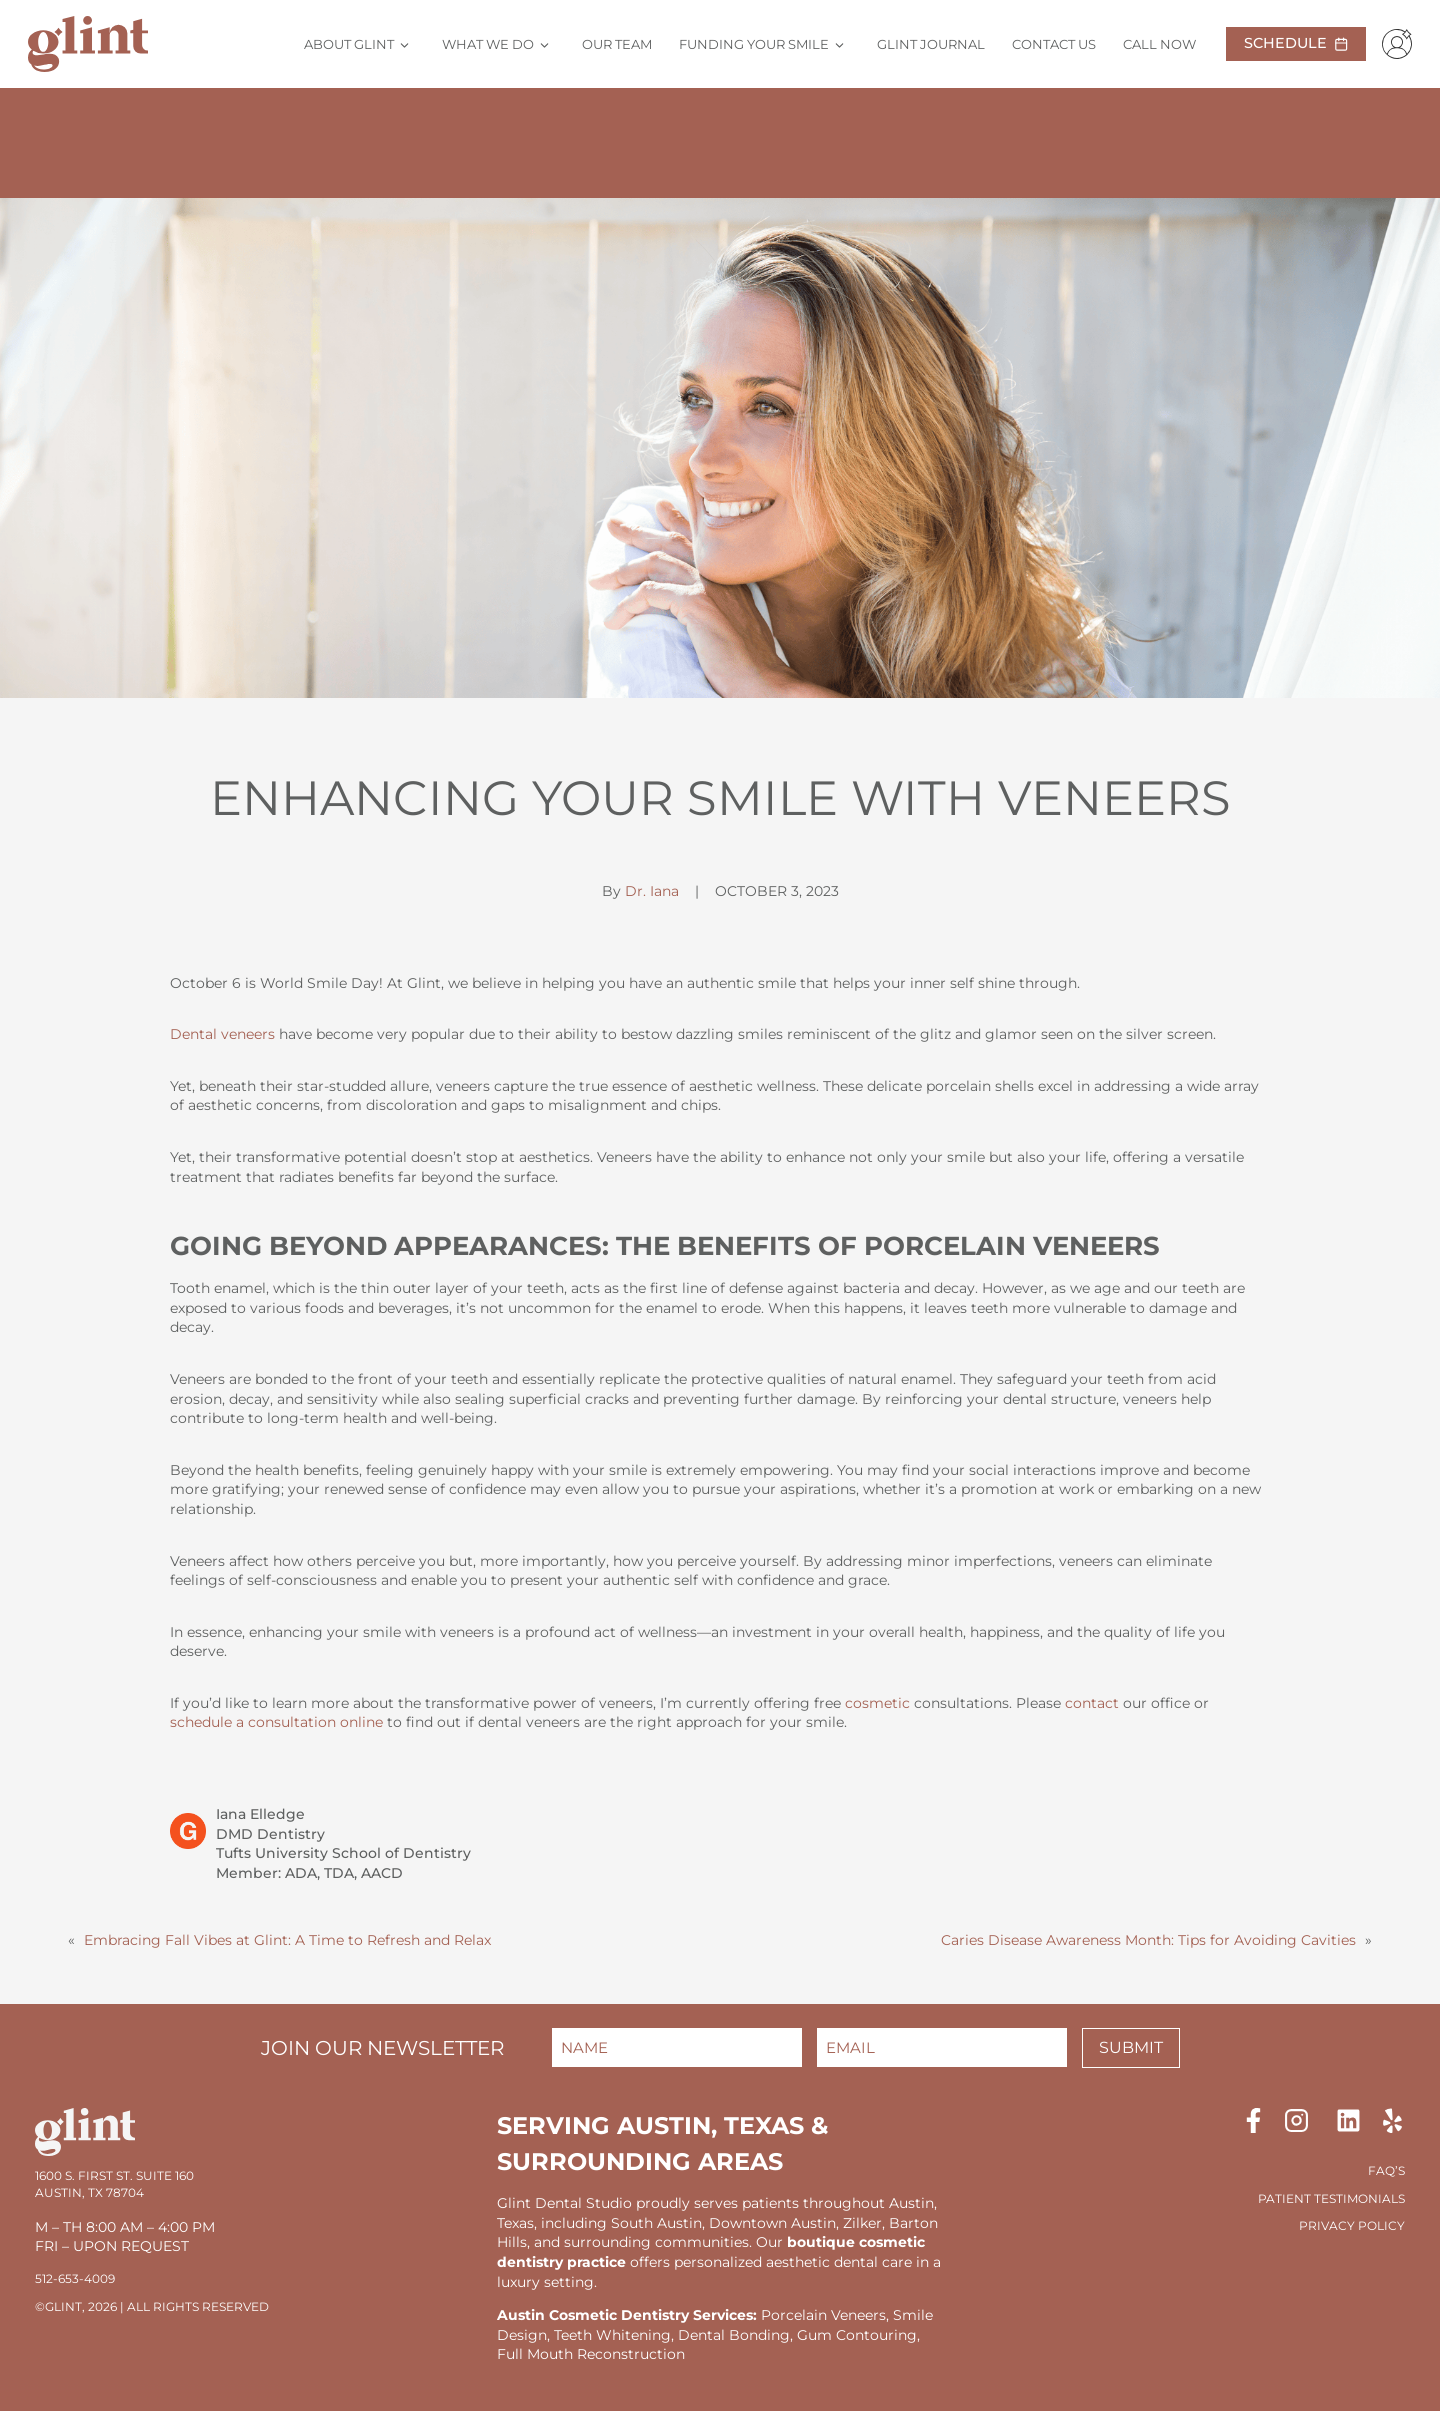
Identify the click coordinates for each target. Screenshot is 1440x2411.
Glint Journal (931, 44)
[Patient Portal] (1393, 44)
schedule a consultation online (276, 1722)
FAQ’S (1386, 2170)
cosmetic (877, 1703)
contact (1092, 1703)
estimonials (1363, 2198)
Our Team (617, 44)
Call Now (1159, 44)
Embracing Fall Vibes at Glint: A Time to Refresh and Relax (287, 1940)
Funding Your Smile (754, 44)
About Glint (349, 44)
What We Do (488, 44)
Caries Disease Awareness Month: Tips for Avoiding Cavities (1148, 1940)
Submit (1131, 2047)
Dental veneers (222, 1034)
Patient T (1289, 2198)
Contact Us (1054, 44)
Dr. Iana (652, 891)
